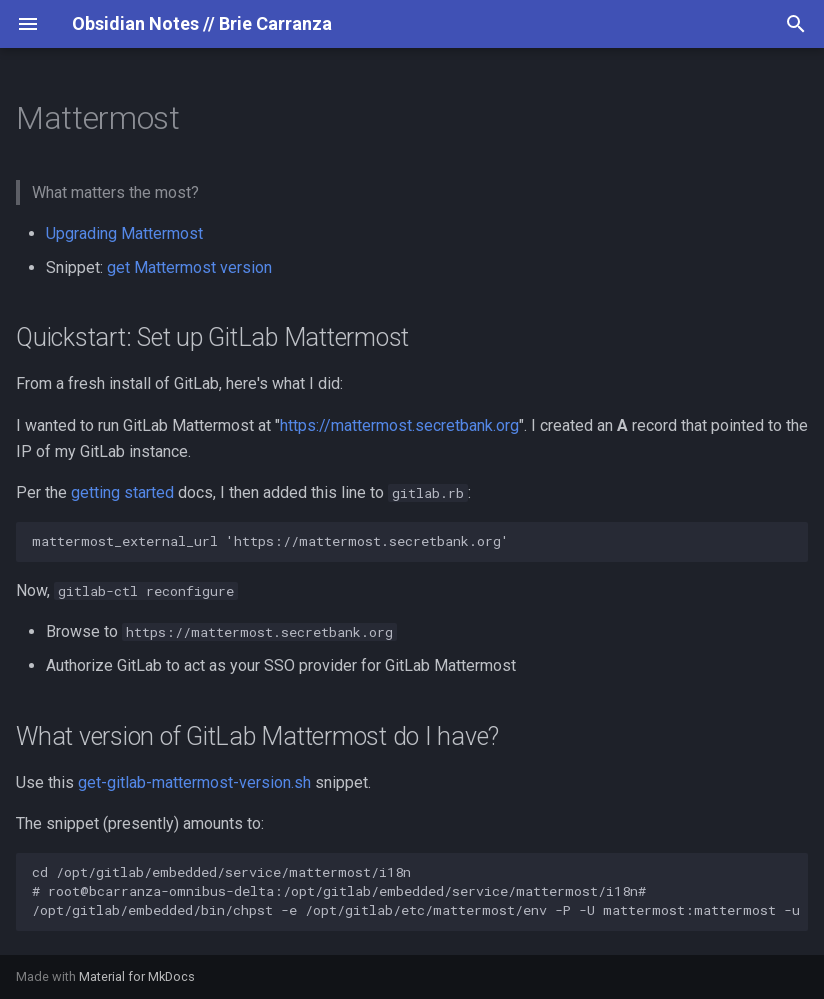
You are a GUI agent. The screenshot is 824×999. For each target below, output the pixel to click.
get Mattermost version (189, 267)
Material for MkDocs (137, 976)
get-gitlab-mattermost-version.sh (194, 782)
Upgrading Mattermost (124, 233)
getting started (122, 492)
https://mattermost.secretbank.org (399, 425)
